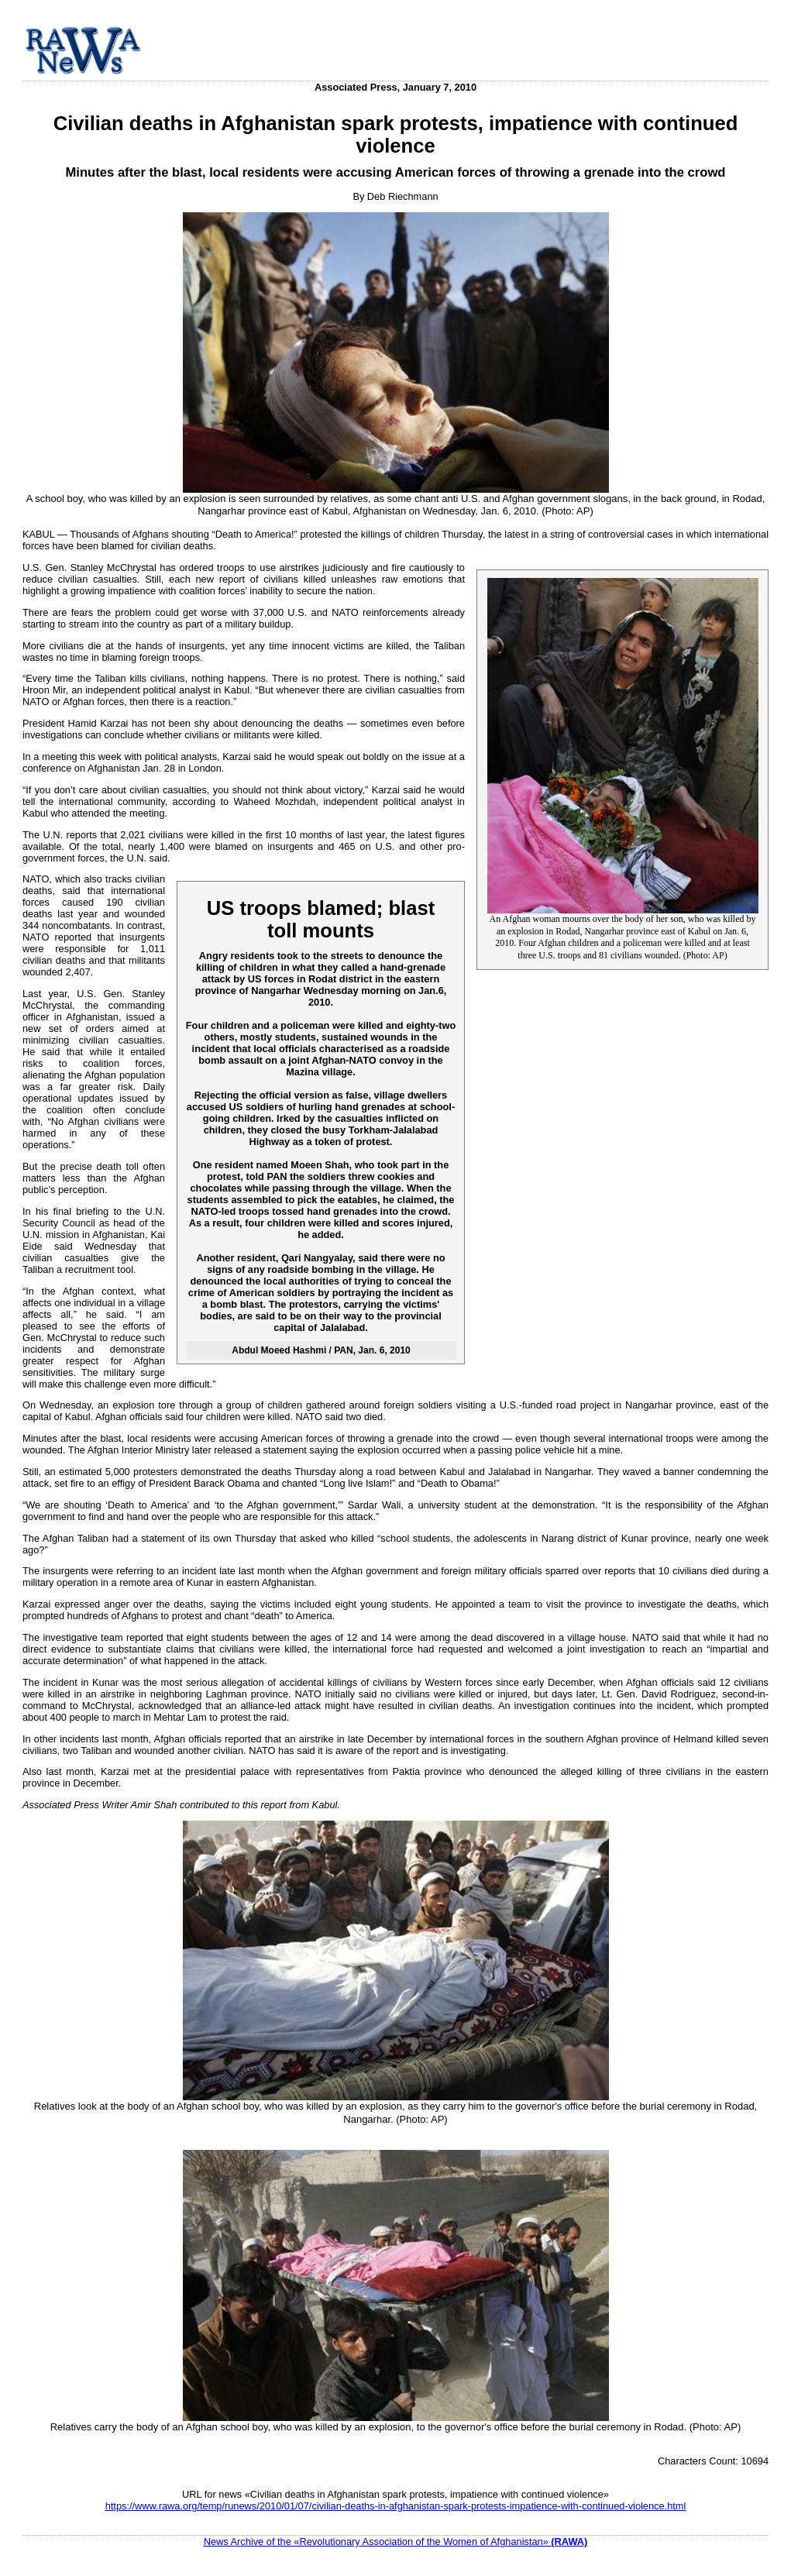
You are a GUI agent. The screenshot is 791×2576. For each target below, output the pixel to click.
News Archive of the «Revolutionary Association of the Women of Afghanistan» (396, 2541)
